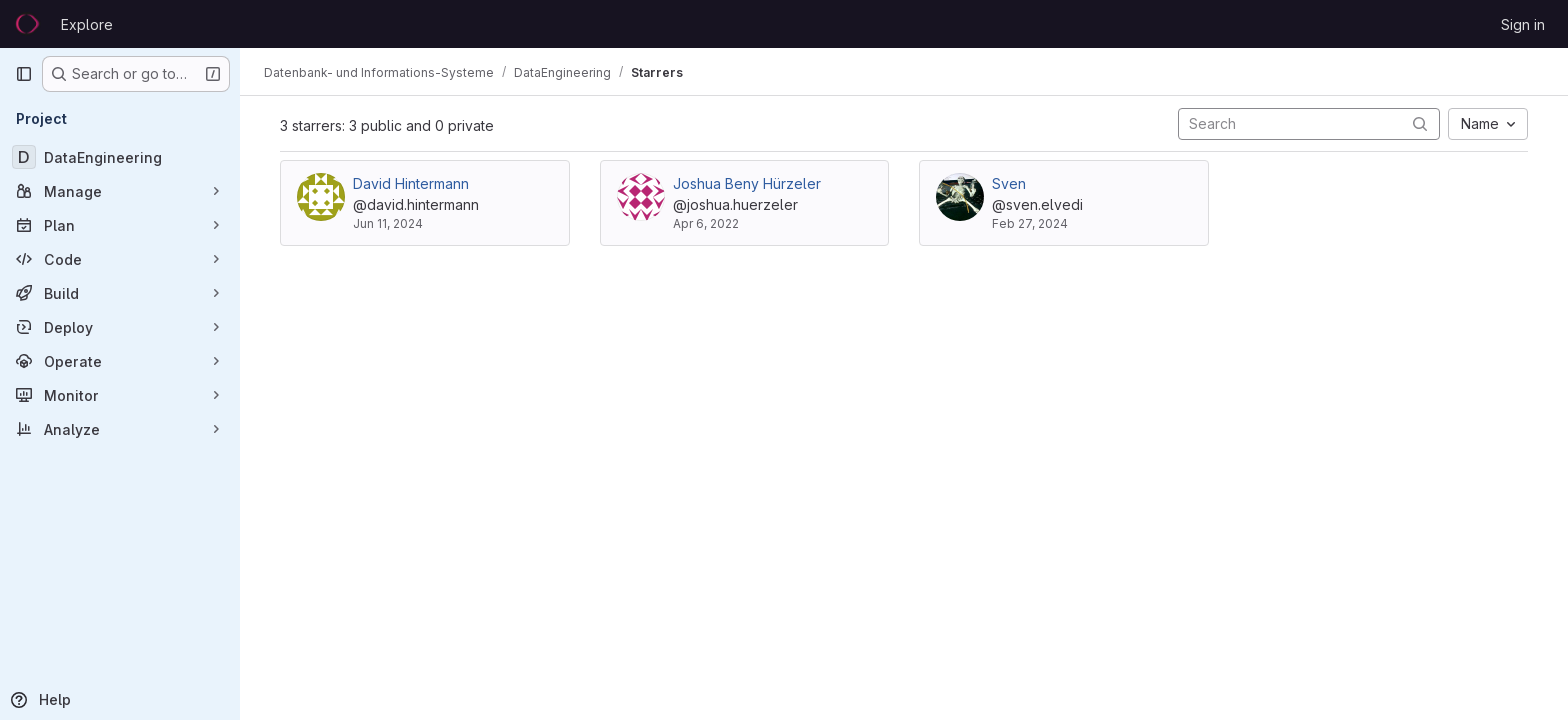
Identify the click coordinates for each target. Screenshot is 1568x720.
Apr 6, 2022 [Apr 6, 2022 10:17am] (706, 223)
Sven (1009, 183)
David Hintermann (411, 183)
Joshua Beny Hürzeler (747, 183)
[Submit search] (1420, 123)
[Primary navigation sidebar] (24, 74)
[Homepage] (28, 24)
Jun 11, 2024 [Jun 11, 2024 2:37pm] (388, 223)
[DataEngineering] (120, 157)
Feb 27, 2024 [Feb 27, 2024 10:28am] (1030, 223)
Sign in (1523, 24)
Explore (87, 24)
